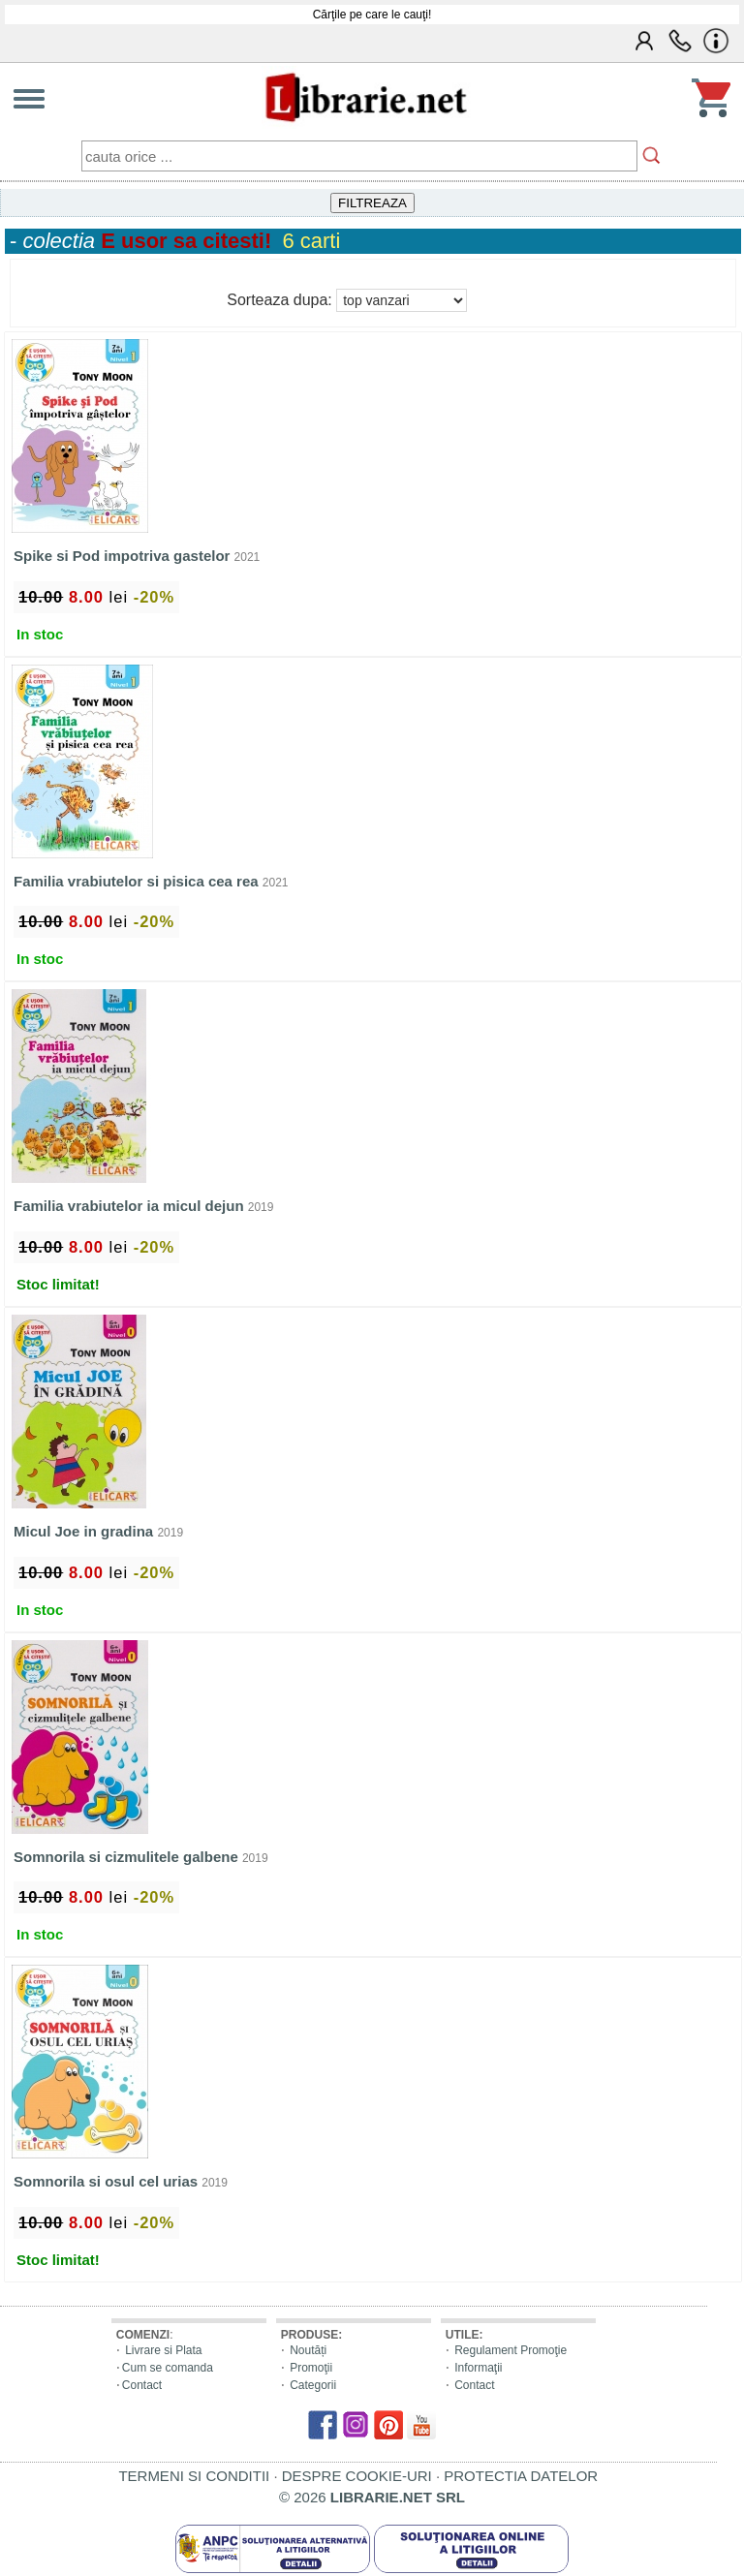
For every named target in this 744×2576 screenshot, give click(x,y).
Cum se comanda (167, 2367)
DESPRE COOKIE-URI (357, 2475)
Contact (142, 2385)
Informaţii (478, 2367)
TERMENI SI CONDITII (193, 2475)
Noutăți (308, 2350)
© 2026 (372, 2497)
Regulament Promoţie (510, 2350)
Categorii (313, 2385)
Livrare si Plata (163, 2350)
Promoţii (311, 2367)
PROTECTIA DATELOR (521, 2475)
